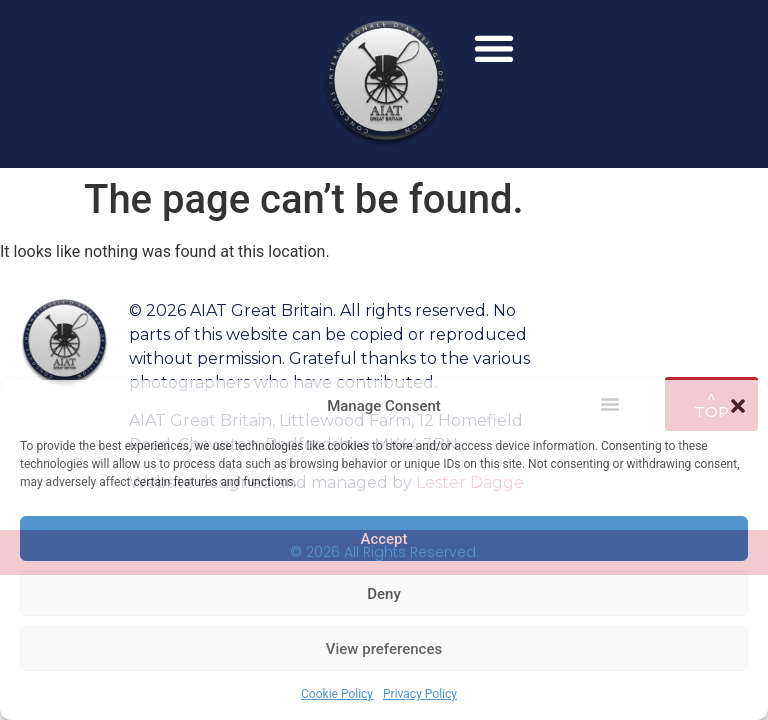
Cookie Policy (337, 694)
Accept (383, 539)
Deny (384, 594)
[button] (738, 406)
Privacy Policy (420, 694)
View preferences (384, 649)
